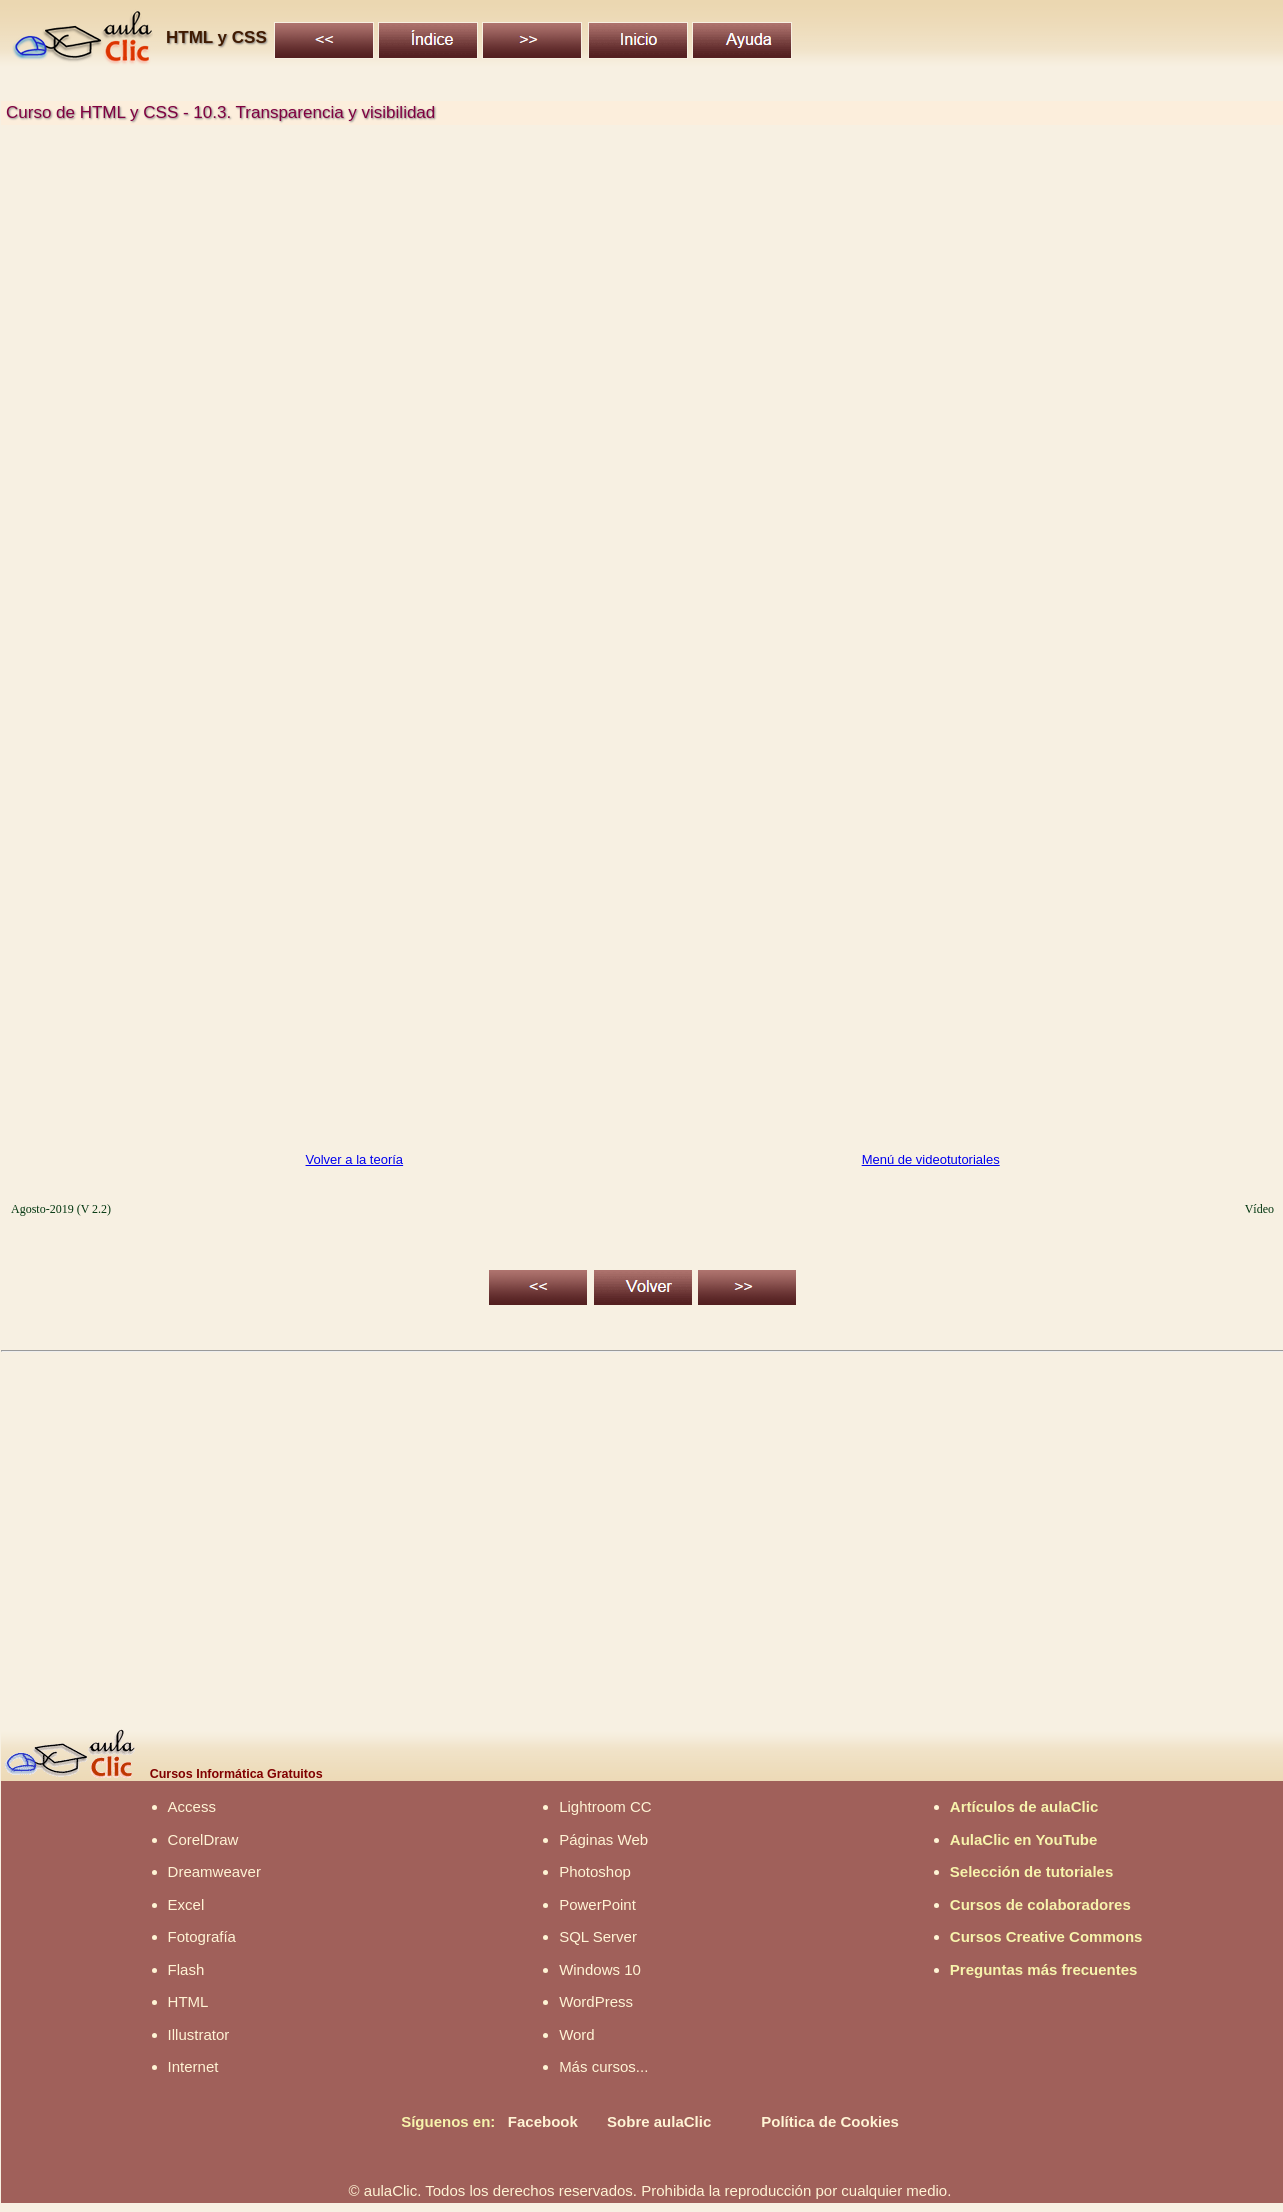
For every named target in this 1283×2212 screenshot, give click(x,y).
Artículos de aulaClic (1024, 1806)
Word (577, 2034)
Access (192, 1806)
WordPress (596, 2001)
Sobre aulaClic (659, 2121)
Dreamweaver (214, 1871)
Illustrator (199, 2034)
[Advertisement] (606, 304)
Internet (193, 2066)
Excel (186, 1904)
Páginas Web (603, 1839)
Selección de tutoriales (1031, 1871)
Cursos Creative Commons (1046, 1936)
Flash (186, 1969)
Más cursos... (603, 2066)
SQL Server (598, 1936)
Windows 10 (600, 1969)
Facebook (543, 2121)
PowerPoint (597, 1904)
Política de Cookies (830, 2121)
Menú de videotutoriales (931, 1159)
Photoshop (595, 1871)
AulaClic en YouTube (1024, 1839)
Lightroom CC (605, 1806)
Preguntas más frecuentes (1044, 1969)
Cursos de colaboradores (1040, 1904)
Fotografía (202, 1936)
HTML (188, 2001)
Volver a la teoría (355, 1159)
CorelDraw (203, 1839)
